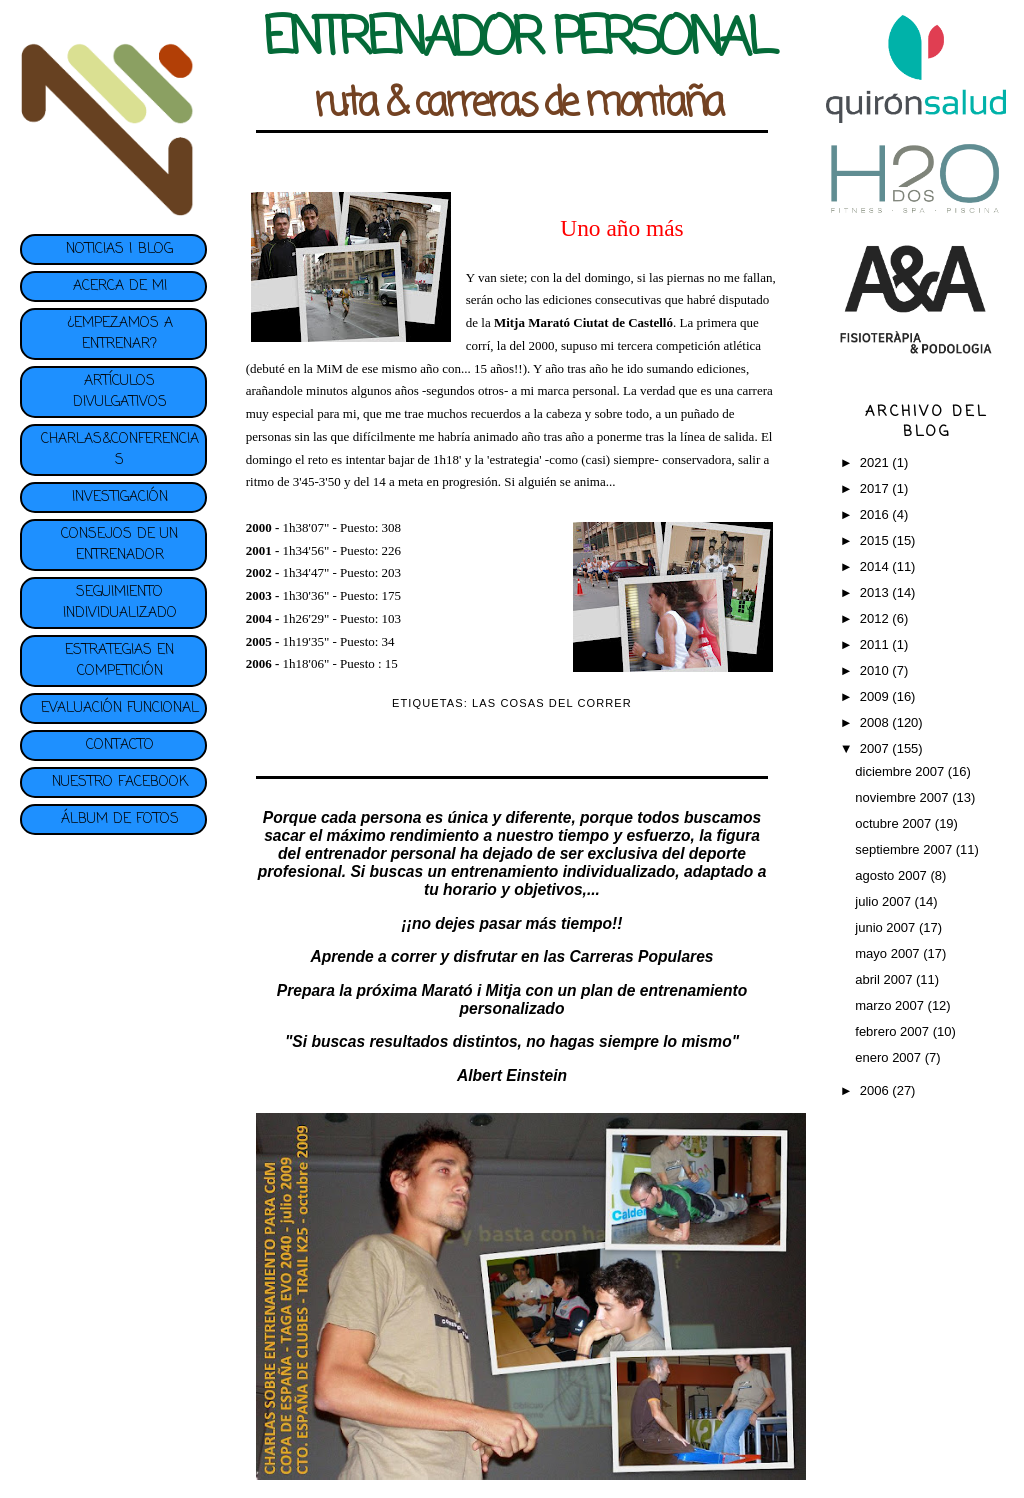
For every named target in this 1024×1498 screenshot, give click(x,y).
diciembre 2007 (901, 771)
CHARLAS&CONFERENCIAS (120, 450)
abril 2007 (885, 979)
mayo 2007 (889, 953)
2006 (876, 1090)
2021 (876, 462)
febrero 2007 (893, 1031)
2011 (876, 644)
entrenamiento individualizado (563, 871)
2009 (876, 696)
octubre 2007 (895, 823)
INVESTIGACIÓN (120, 497)
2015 (876, 540)
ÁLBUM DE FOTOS (120, 819)
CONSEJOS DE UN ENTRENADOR (119, 545)
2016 (876, 514)
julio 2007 (884, 901)
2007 (876, 748)
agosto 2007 (892, 875)
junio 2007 (887, 927)
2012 (876, 618)
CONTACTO (120, 745)
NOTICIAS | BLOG (119, 249)
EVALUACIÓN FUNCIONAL (120, 708)
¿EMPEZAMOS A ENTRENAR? (120, 334)
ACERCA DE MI (120, 286)
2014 (876, 566)
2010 (876, 670)
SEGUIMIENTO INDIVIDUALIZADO (120, 603)
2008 (876, 722)
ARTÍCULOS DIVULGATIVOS (120, 392)
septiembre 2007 (905, 849)
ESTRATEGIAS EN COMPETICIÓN (119, 661)
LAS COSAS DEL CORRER (552, 703)
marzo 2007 (891, 1005)
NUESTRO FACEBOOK (120, 782)
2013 (876, 592)
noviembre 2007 (903, 797)
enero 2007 (889, 1057)
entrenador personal (380, 853)
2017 (876, 488)
